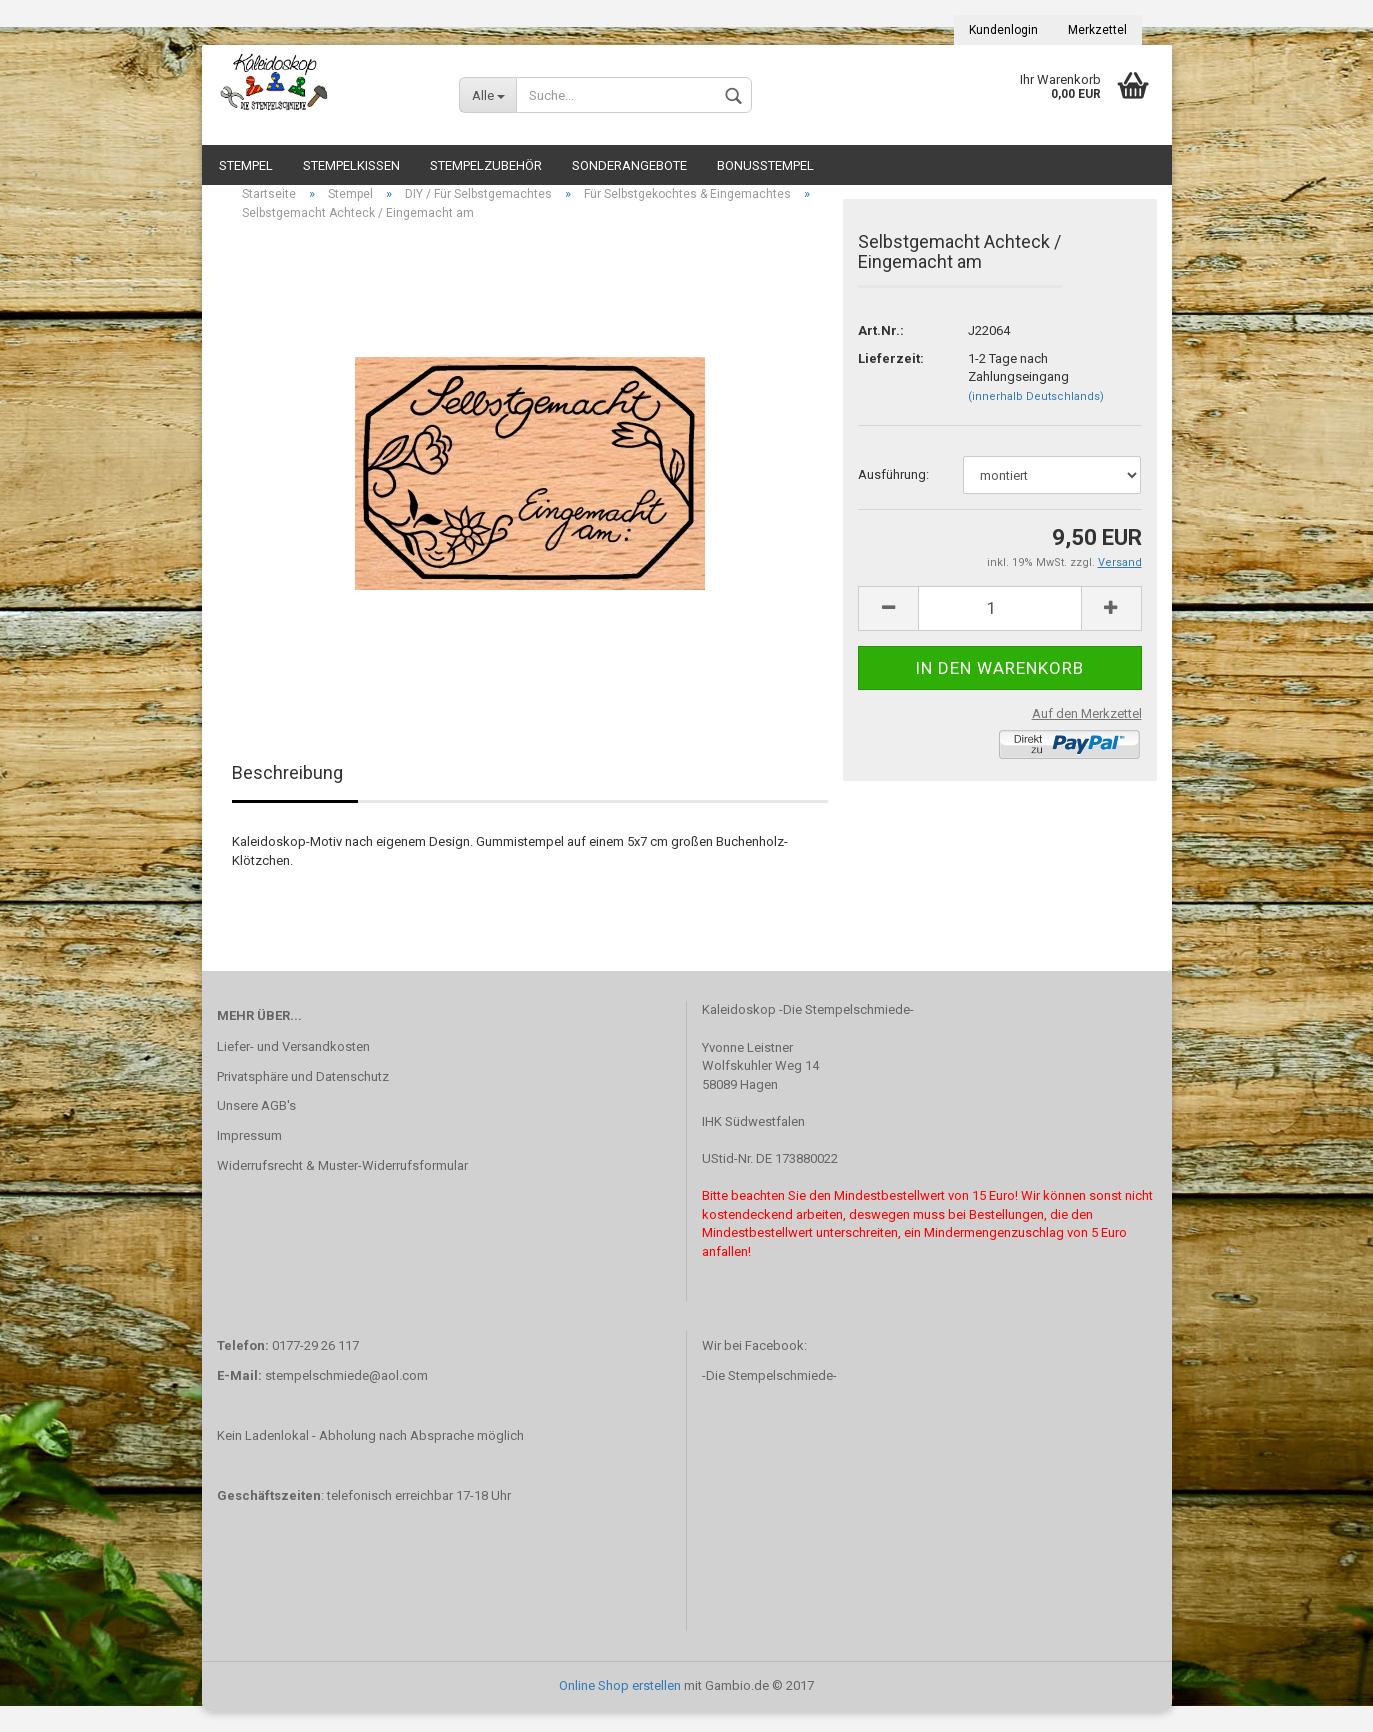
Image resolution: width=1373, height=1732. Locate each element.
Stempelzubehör (486, 165)
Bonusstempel (765, 165)
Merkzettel (1097, 30)
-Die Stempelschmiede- (769, 1395)
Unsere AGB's (256, 1125)
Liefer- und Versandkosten (293, 1066)
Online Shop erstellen (620, 1705)
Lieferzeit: (891, 378)
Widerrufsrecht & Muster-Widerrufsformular (342, 1185)
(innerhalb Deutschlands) (1036, 416)
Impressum (249, 1155)
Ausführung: (893, 494)
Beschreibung (287, 792)
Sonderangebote (629, 165)
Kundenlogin (1003, 30)
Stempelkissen (351, 165)
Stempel (246, 165)
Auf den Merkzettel (1087, 733)
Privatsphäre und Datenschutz (303, 1095)
